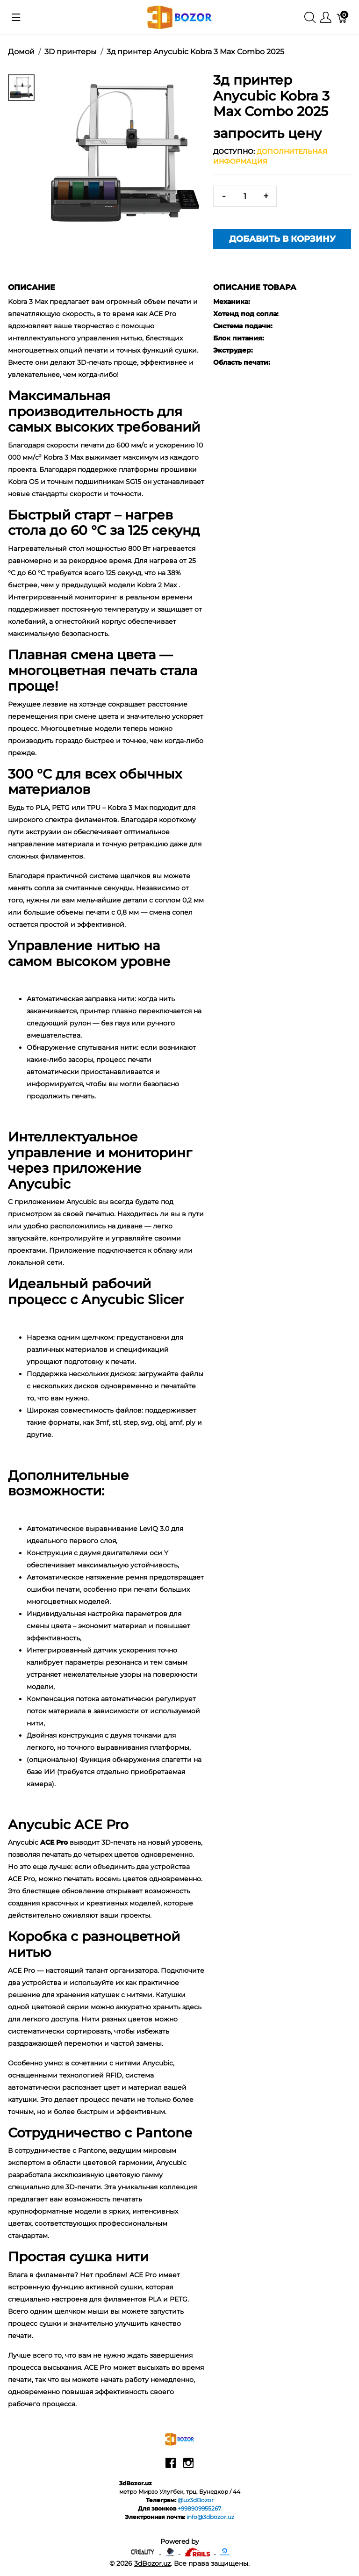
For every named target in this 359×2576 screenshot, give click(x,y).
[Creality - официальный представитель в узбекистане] (143, 2551)
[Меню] (325, 17)
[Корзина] (342, 17)
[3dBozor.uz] (179, 16)
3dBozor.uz (152, 2563)
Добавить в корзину (282, 239)
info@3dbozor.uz (210, 2516)
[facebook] (171, 2466)
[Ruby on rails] (198, 2551)
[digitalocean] (224, 2551)
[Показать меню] (16, 17)
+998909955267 (199, 2508)
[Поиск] (310, 17)
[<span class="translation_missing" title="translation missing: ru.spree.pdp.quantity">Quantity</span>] (245, 196)
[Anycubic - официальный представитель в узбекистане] (170, 2551)
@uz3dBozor (196, 2500)
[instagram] (188, 2466)
